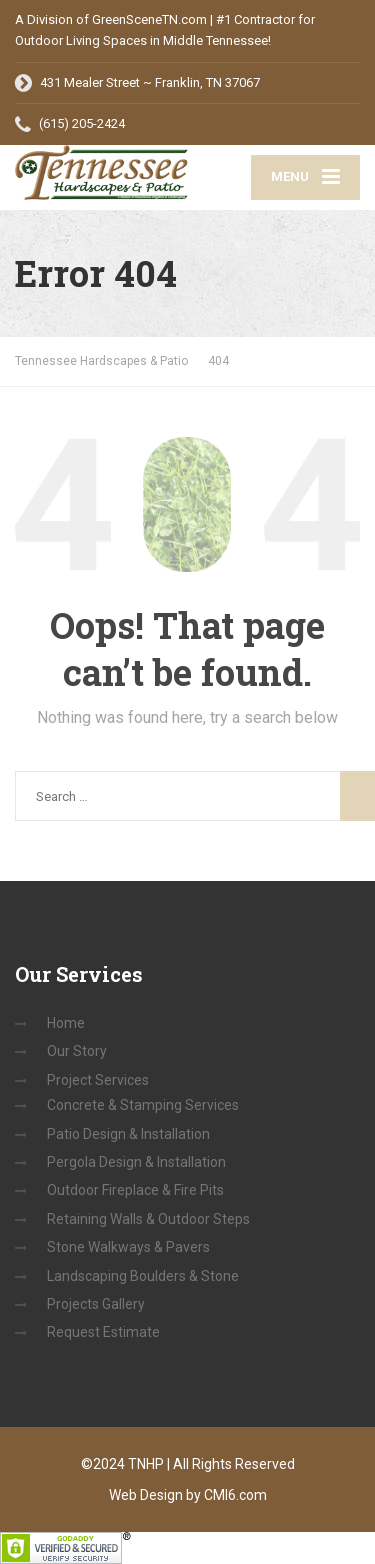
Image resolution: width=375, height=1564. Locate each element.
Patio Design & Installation (128, 1134)
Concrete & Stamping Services (143, 1105)
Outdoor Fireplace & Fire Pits (135, 1190)
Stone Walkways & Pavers (128, 1247)
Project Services (98, 1080)
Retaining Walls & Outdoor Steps (148, 1219)
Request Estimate (103, 1332)
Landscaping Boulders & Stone (143, 1276)
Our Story (77, 1051)
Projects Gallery (96, 1304)
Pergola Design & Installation (136, 1162)
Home (66, 1023)
